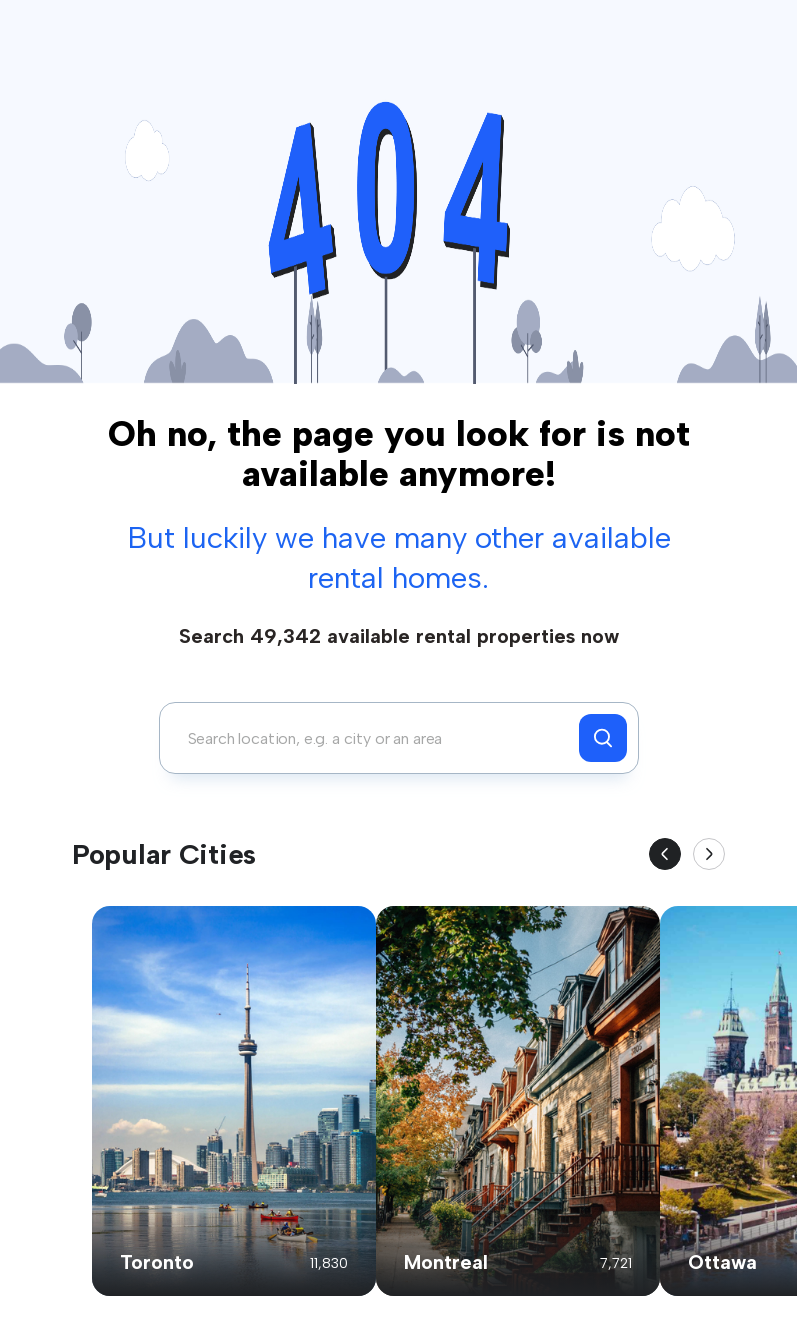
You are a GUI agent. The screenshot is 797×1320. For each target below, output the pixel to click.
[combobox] (374, 738)
